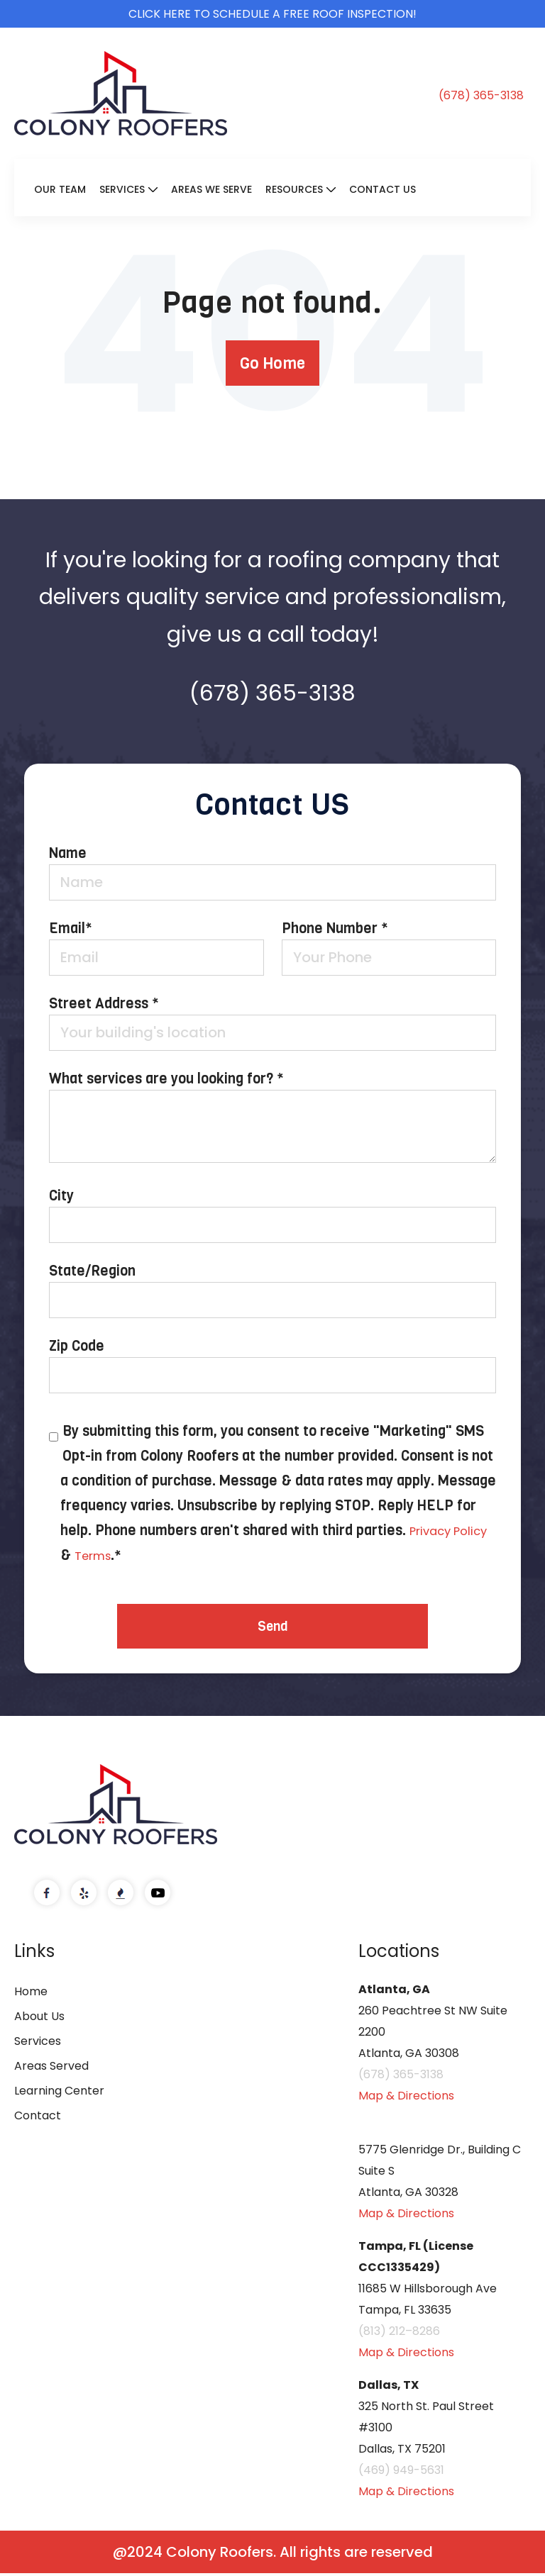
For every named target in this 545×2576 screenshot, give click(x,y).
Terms (141, 1555)
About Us (39, 2019)
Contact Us (382, 189)
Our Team (60, 189)
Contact (37, 2118)
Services (122, 189)
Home (31, 1994)
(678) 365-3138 (481, 95)
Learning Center (59, 2093)
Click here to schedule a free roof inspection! (272, 14)
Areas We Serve (211, 189)
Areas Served (51, 2069)
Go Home (272, 363)
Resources (294, 189)
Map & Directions (406, 2098)
